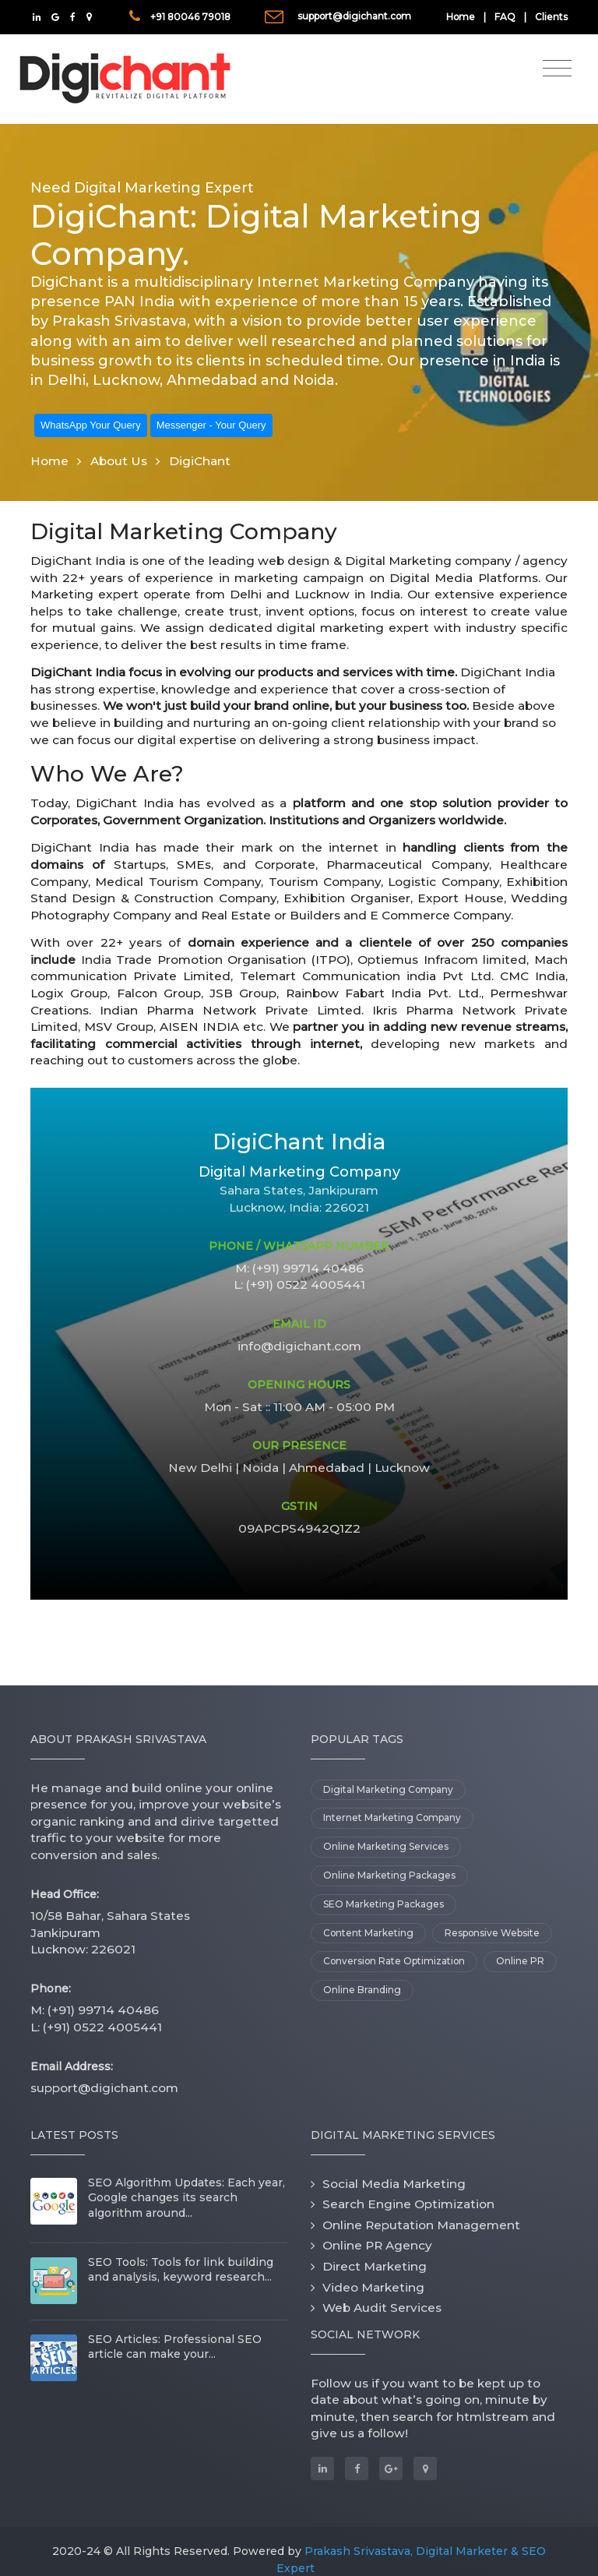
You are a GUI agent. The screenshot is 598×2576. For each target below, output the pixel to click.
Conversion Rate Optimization (394, 1961)
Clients (551, 17)
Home (460, 17)
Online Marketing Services (385, 1846)
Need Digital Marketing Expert (142, 187)
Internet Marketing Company (392, 1817)
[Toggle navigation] (557, 68)
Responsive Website (492, 1933)
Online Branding (362, 1990)
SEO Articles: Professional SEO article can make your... (175, 2347)
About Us (118, 460)
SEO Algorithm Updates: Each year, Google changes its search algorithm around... (186, 2197)
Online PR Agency (377, 2245)
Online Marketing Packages (389, 1875)
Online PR (520, 1961)
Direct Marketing (374, 2266)
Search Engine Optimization (408, 2204)
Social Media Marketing (394, 2183)
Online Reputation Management (421, 2225)
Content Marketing (368, 1933)
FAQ (504, 17)
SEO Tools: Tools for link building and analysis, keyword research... (180, 2270)
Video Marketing (373, 2287)
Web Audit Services (381, 2307)
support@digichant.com (354, 16)
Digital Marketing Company (388, 1789)
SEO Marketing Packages (383, 1904)
